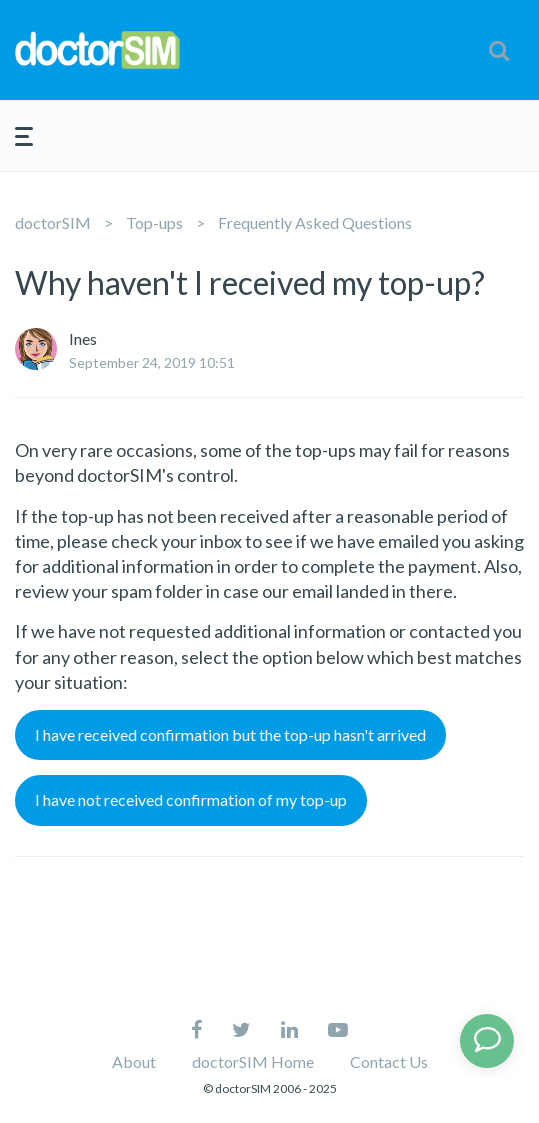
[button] (499, 50)
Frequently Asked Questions (315, 222)
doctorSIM (53, 222)
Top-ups (154, 222)
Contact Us (389, 1061)
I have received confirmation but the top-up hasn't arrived (230, 734)
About (134, 1061)
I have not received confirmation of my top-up (191, 799)
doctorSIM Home (253, 1061)
